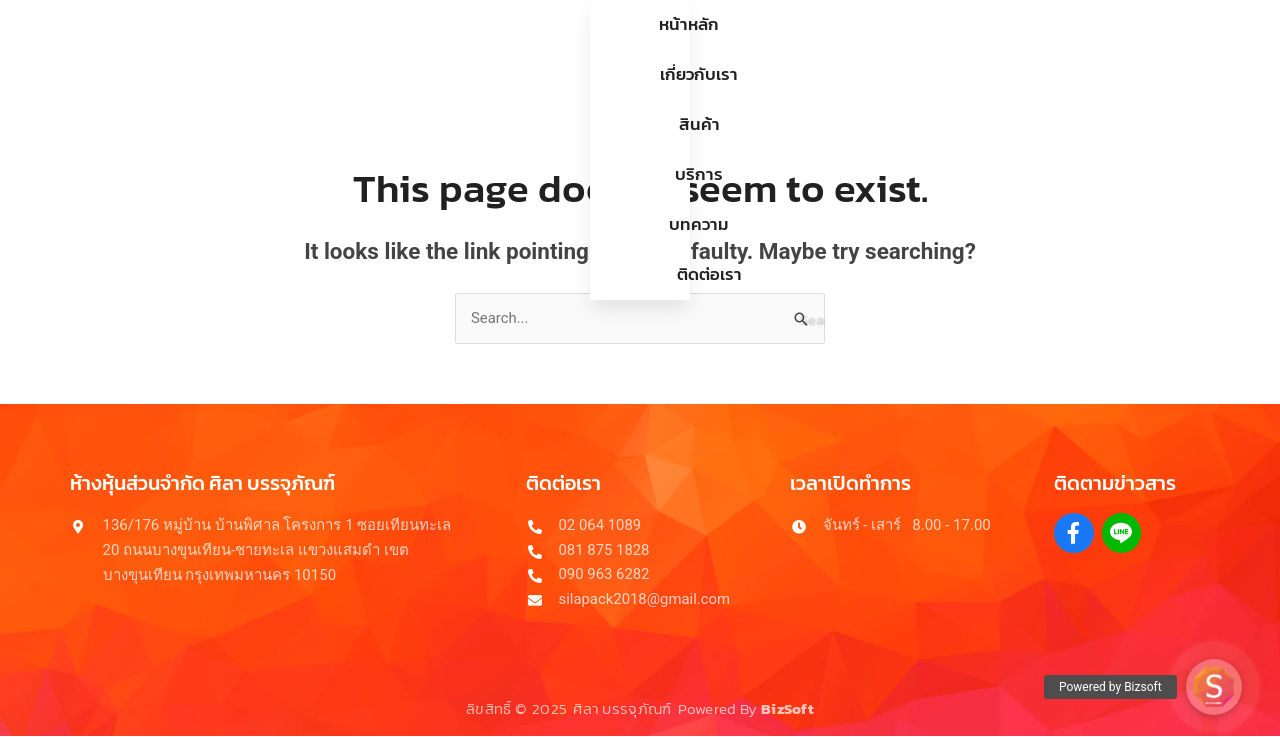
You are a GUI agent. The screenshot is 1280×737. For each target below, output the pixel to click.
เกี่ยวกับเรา (503, 49)
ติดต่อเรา (883, 49)
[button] (1214, 687)
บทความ (781, 49)
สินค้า (602, 49)
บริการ (687, 49)
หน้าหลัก (394, 49)
